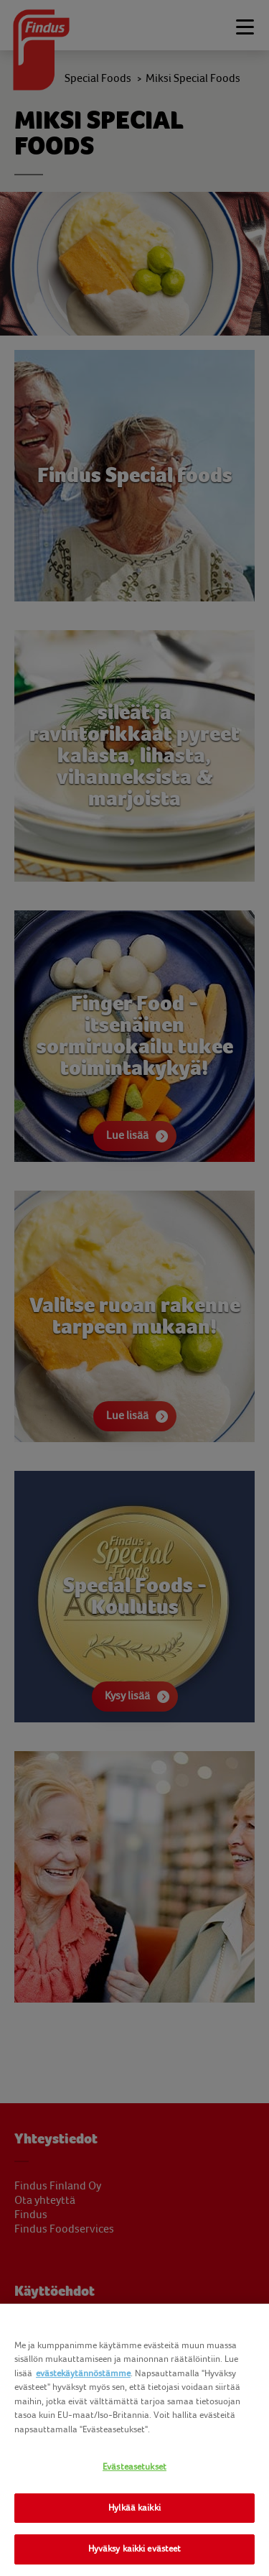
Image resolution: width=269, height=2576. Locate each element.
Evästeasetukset (134, 2467)
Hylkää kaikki (134, 2508)
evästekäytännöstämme (83, 2373)
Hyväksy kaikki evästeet (134, 2549)
